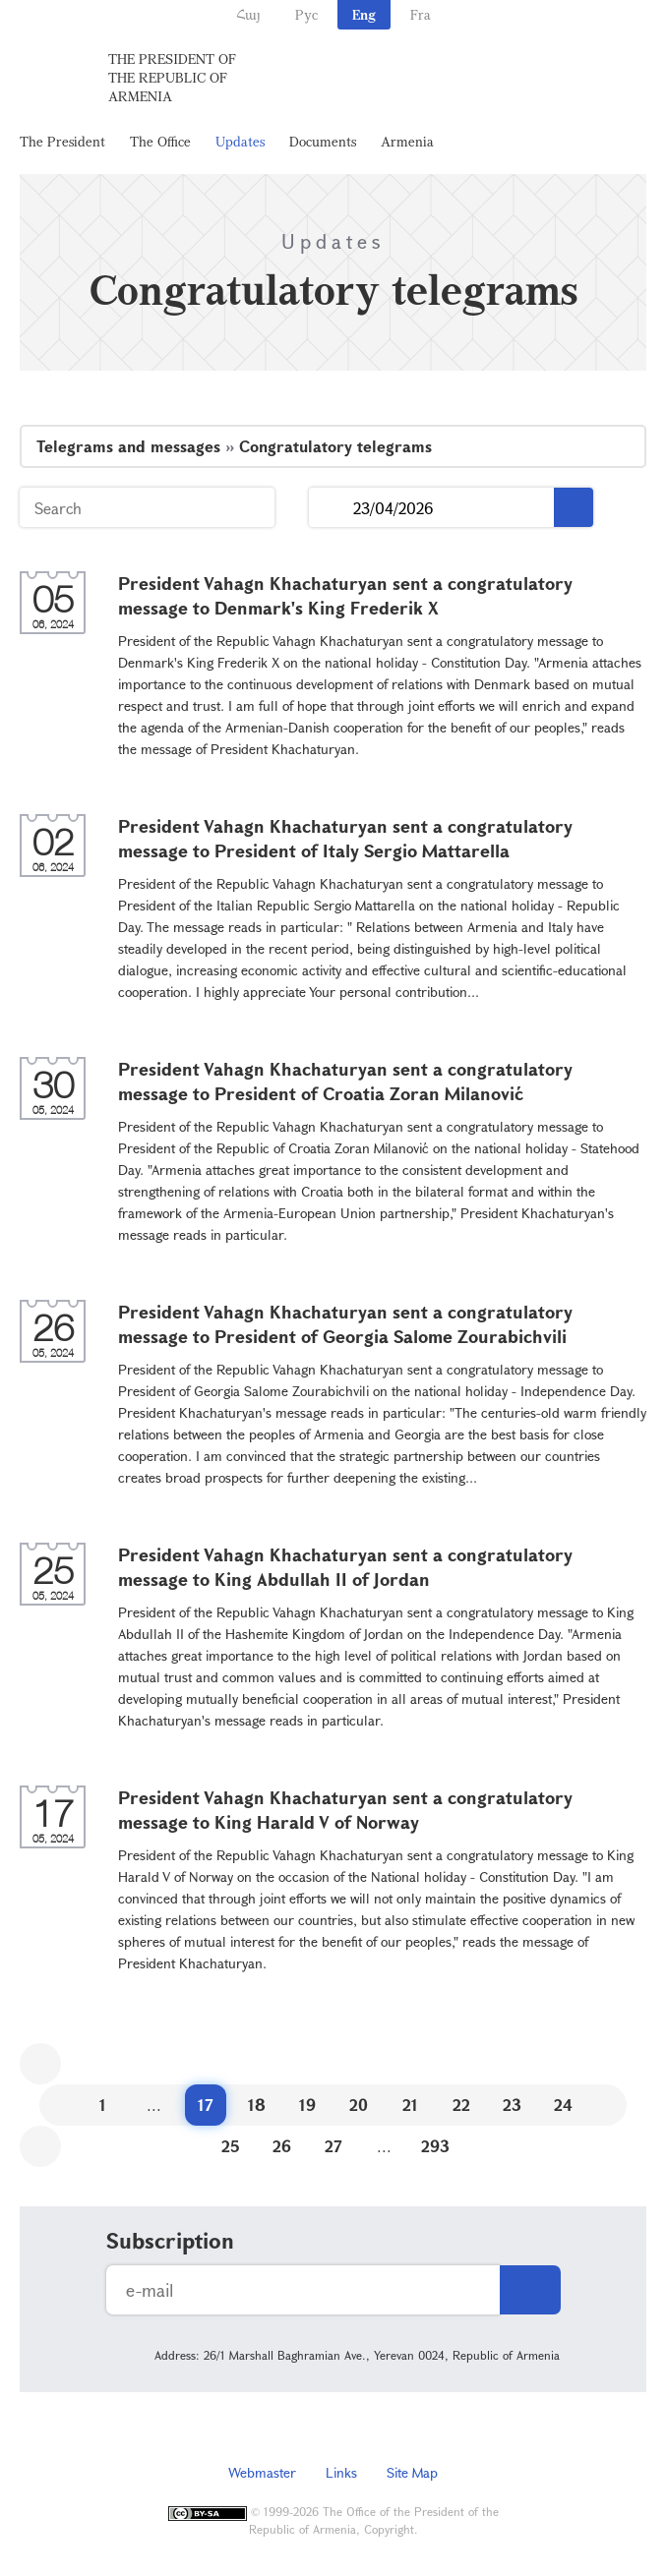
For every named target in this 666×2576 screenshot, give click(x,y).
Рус (306, 14)
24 (563, 2104)
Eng (364, 14)
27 (333, 2146)
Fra (420, 14)
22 (461, 2104)
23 (512, 2104)
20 (358, 2104)
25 (230, 2146)
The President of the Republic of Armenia (172, 77)
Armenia (407, 141)
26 (281, 2146)
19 (307, 2104)
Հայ (248, 14)
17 (205, 2104)
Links (341, 2472)
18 (257, 2104)
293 (435, 2146)
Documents (322, 141)
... (331, 508)
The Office (160, 141)
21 (410, 2104)
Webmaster (262, 2472)
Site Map (412, 2472)
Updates (240, 141)
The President (62, 141)
